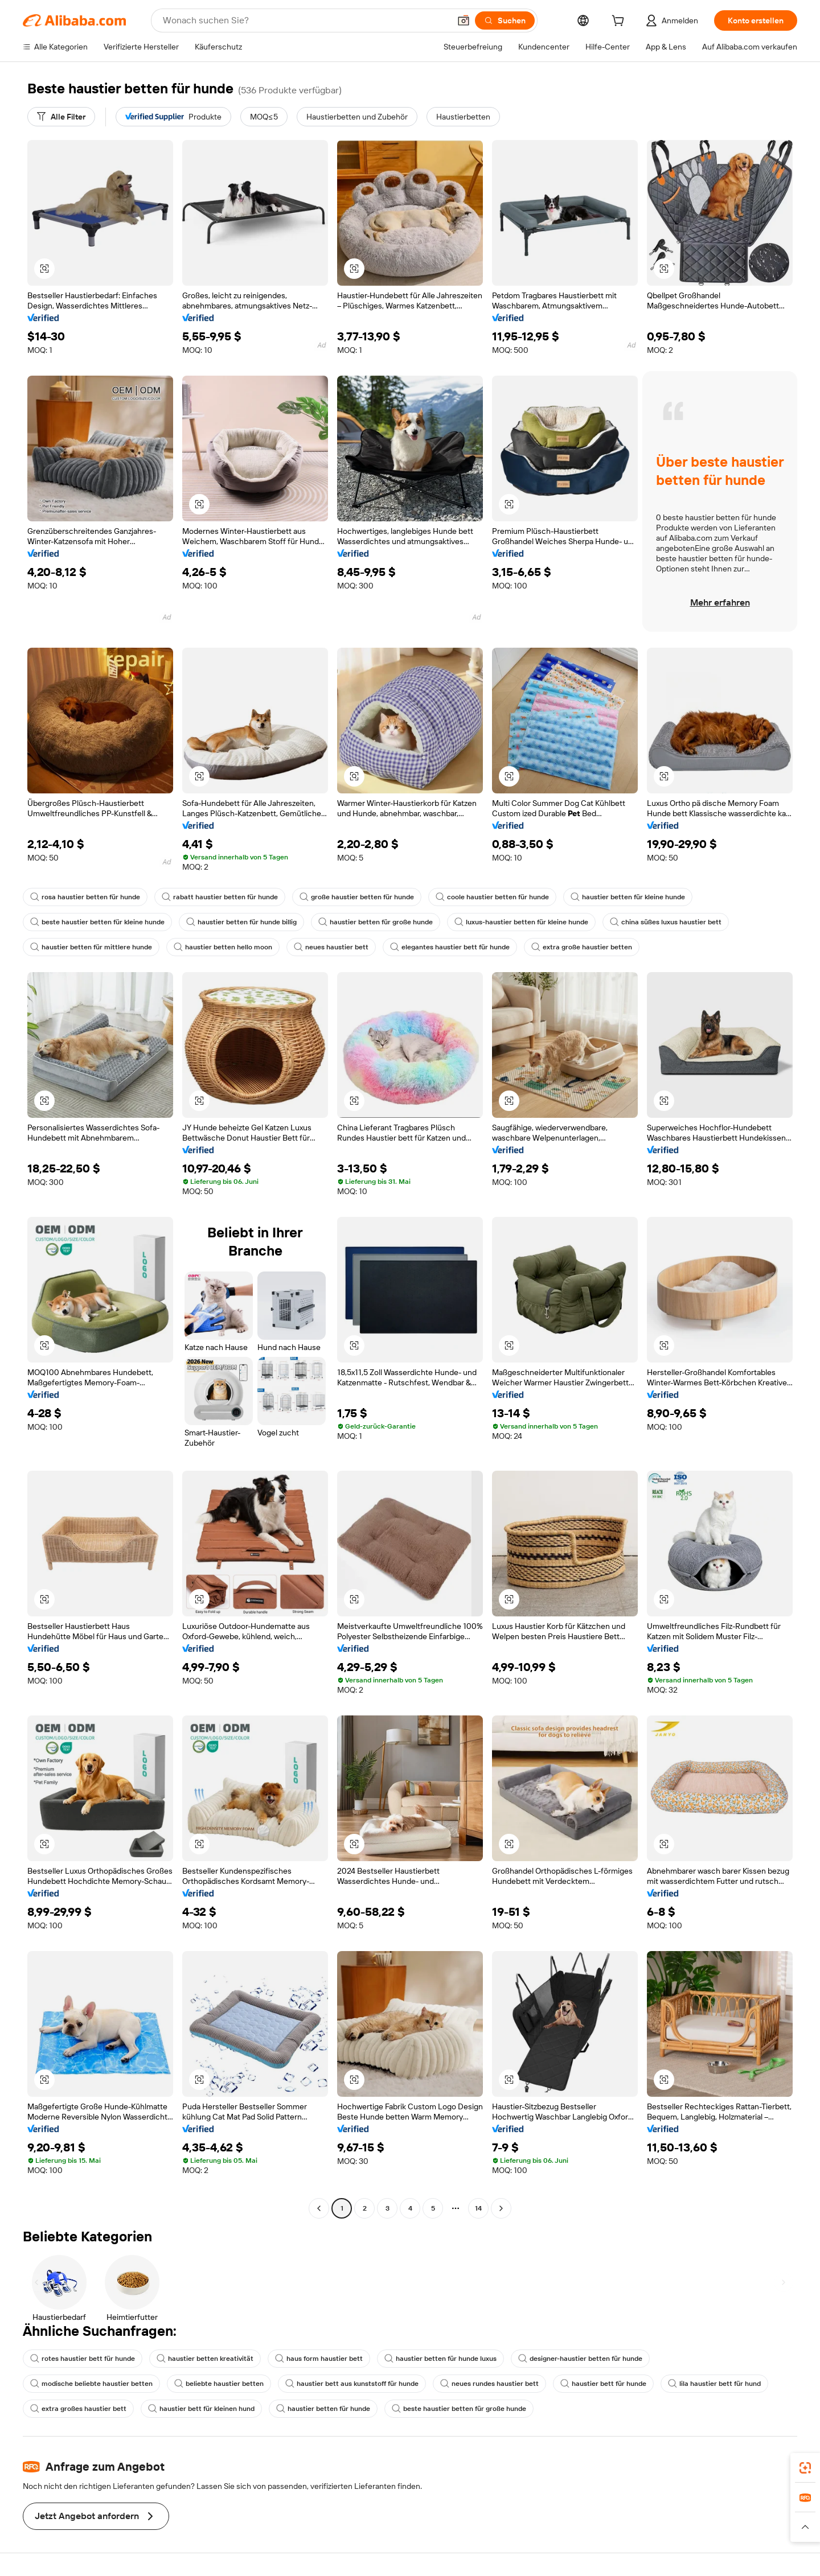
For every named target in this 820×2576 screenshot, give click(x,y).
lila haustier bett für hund (714, 2383)
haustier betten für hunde (323, 2408)
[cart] (620, 22)
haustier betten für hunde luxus (440, 2358)
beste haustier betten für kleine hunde (97, 922)
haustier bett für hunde (603, 2383)
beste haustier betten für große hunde (459, 2408)
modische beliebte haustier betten (91, 2383)
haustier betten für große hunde (375, 922)
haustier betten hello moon (223, 947)
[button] (463, 20)
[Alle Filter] (61, 116)
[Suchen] (505, 20)
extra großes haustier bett (78, 2408)
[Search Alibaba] (305, 20)
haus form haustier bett (319, 2358)
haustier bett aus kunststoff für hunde (352, 2383)
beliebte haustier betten (219, 2383)
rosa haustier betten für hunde (85, 897)
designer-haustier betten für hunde (580, 2358)
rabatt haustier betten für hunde (220, 897)
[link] (805, 2468)
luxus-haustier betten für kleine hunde (521, 922)
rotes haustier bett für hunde (82, 2358)
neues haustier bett (331, 947)
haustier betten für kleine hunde (628, 897)
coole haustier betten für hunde (492, 897)
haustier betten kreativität (205, 2358)
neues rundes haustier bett (489, 2383)
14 (478, 2208)
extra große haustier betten (581, 947)
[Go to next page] (501, 2208)
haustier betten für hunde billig (241, 922)
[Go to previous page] (319, 2208)
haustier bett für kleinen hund (201, 2408)
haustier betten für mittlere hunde (91, 947)
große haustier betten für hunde (357, 897)
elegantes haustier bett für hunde (450, 947)
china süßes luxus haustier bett (665, 922)
